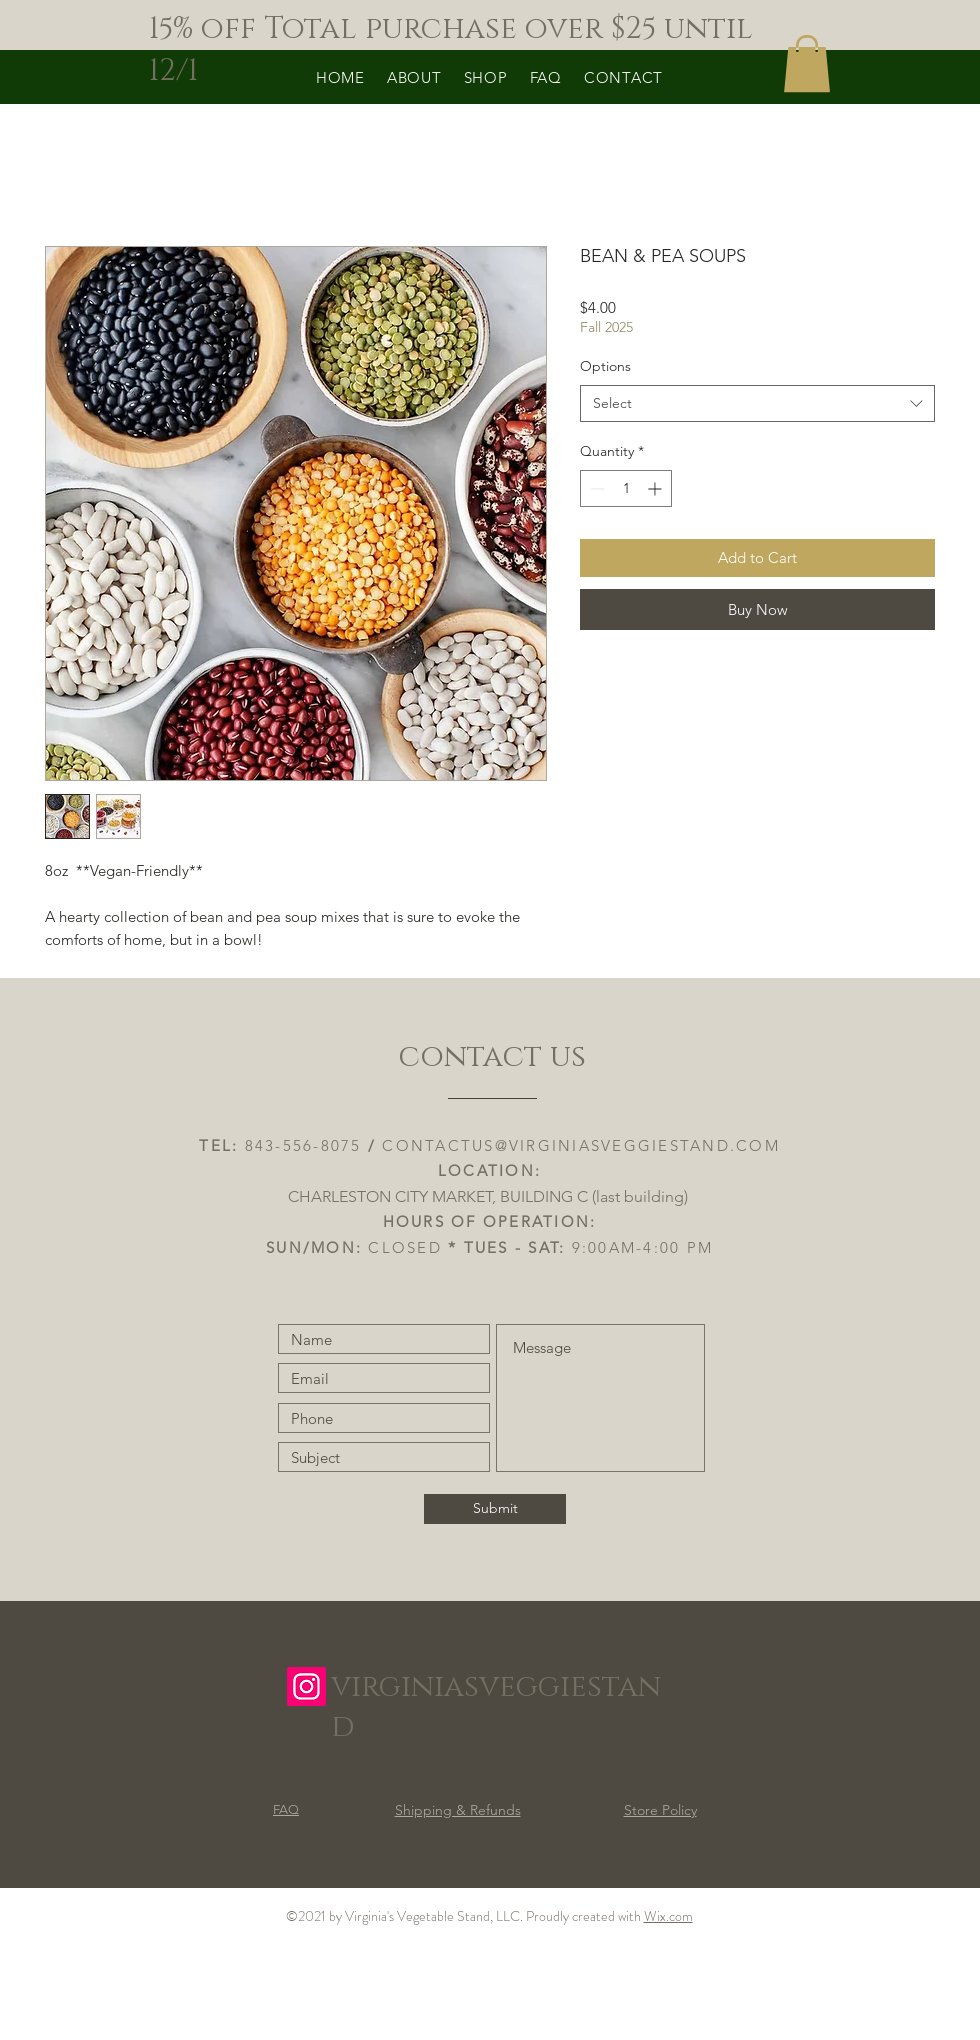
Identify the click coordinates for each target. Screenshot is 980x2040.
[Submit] (495, 1509)
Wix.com (668, 1916)
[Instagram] (306, 1686)
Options (605, 366)
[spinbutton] (626, 488)
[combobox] (757, 404)
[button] (807, 63)
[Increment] (656, 488)
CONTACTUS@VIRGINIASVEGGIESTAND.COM (581, 1145)
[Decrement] (595, 488)
